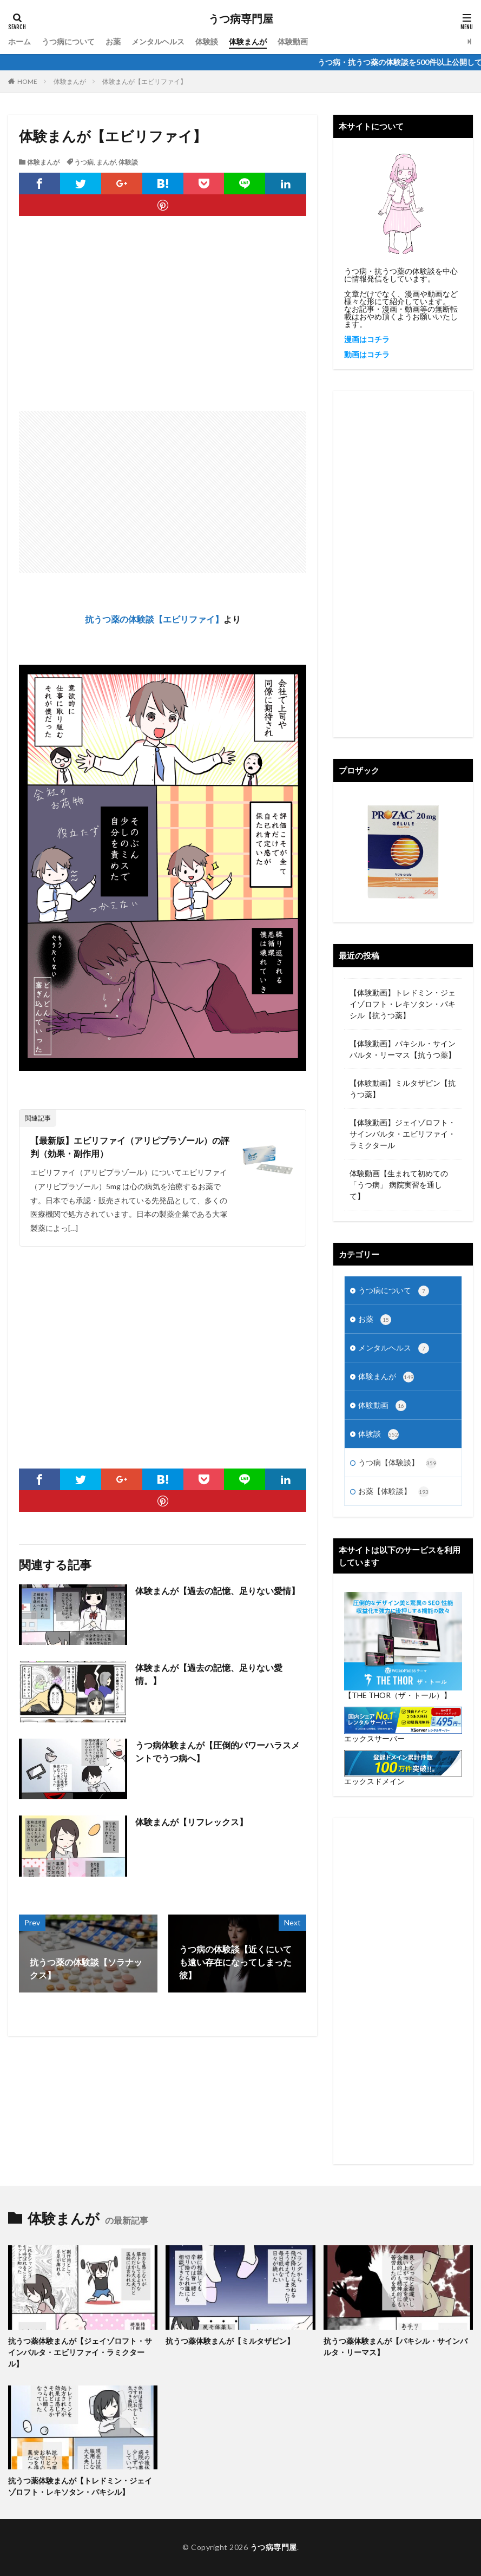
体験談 (206, 41)
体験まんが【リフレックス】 (191, 1822)
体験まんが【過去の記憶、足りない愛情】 (217, 1590)
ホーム (19, 41)
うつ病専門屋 (240, 19)
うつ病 (84, 162)
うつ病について (68, 41)
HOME (27, 81)
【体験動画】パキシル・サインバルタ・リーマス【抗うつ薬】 (403, 1049)
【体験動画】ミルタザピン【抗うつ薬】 (403, 1088)
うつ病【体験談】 (397, 1463)
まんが (106, 162)
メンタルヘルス (158, 41)
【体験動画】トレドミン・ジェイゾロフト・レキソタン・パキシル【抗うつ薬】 (403, 1004)
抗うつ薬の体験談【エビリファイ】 (154, 619)
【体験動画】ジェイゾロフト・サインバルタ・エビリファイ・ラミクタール (403, 1134)
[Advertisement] (162, 324)
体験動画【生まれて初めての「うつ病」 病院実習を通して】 (399, 1185)
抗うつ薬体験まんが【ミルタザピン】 (230, 2340)
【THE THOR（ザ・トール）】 (397, 1695)
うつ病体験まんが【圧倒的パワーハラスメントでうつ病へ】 (217, 1751)
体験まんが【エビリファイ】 (144, 81)
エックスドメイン (374, 1781)
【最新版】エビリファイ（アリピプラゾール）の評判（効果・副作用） (129, 1146)
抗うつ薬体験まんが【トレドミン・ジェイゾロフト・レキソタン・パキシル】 (80, 2486)
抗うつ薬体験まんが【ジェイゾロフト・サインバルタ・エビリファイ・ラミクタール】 (80, 2352)
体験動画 (293, 41)
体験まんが (248, 41)
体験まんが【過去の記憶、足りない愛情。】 (208, 1674)
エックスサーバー (374, 1738)
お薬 (113, 41)
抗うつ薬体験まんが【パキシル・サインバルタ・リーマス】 (395, 2346)
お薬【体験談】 (393, 1491)
